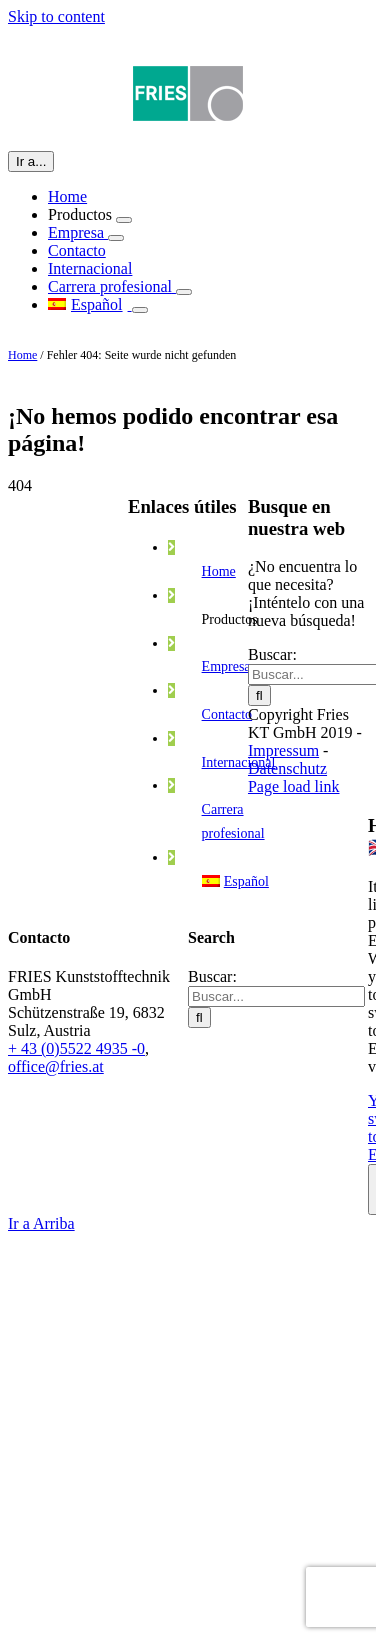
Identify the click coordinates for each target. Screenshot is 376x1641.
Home (22, 355)
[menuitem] (90, 304)
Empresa (226, 666)
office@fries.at (56, 1066)
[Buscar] (259, 695)
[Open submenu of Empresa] (116, 238)
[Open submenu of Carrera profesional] (184, 292)
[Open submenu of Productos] (124, 220)
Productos (230, 619)
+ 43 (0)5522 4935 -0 (76, 1048)
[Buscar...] (276, 996)
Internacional (239, 762)
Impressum (283, 750)
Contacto (227, 714)
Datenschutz (287, 768)
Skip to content (56, 16)
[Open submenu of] (140, 310)
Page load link (294, 786)
